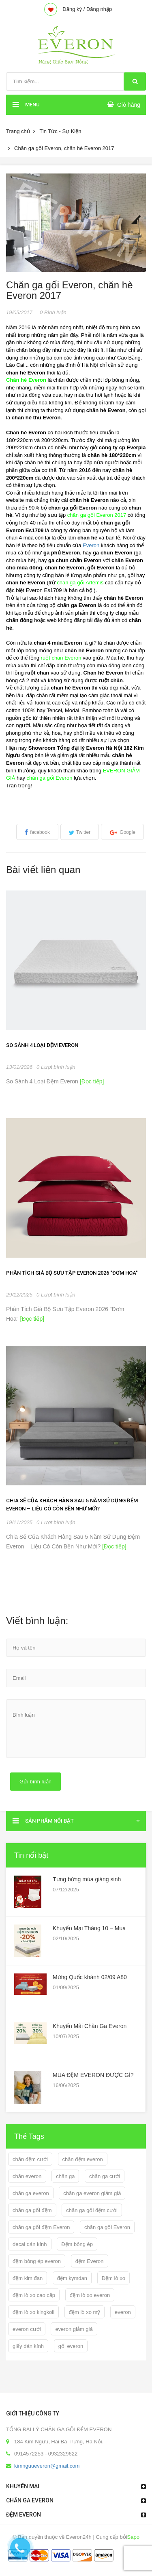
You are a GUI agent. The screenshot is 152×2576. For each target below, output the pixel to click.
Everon (91, 545)
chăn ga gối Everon (107, 2227)
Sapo (133, 2537)
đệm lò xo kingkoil (33, 2312)
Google (127, 832)
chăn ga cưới (104, 2176)
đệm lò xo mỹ (85, 2312)
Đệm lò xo (113, 2278)
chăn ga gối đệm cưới (92, 2210)
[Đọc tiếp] (91, 1081)
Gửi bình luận (35, 1782)
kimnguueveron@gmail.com (46, 2466)
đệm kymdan (72, 2278)
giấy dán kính (28, 2346)
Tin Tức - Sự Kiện (60, 131)
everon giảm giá (73, 2329)
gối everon (70, 2346)
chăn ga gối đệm (32, 2210)
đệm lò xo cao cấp (34, 2295)
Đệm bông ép (77, 2244)
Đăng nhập (99, 9)
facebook (40, 832)
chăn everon (27, 2176)
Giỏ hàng (128, 105)
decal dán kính (30, 2244)
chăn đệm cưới (30, 2159)
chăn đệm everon (82, 2159)
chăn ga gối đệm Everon (41, 2227)
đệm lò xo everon (90, 2295)
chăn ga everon (31, 2193)
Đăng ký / (73, 9)
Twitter (83, 832)
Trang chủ (18, 131)
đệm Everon (89, 2261)
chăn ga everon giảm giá (92, 2193)
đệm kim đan (28, 2278)
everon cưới (27, 2329)
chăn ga (65, 2176)
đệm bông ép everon (37, 2261)
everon (123, 2312)
